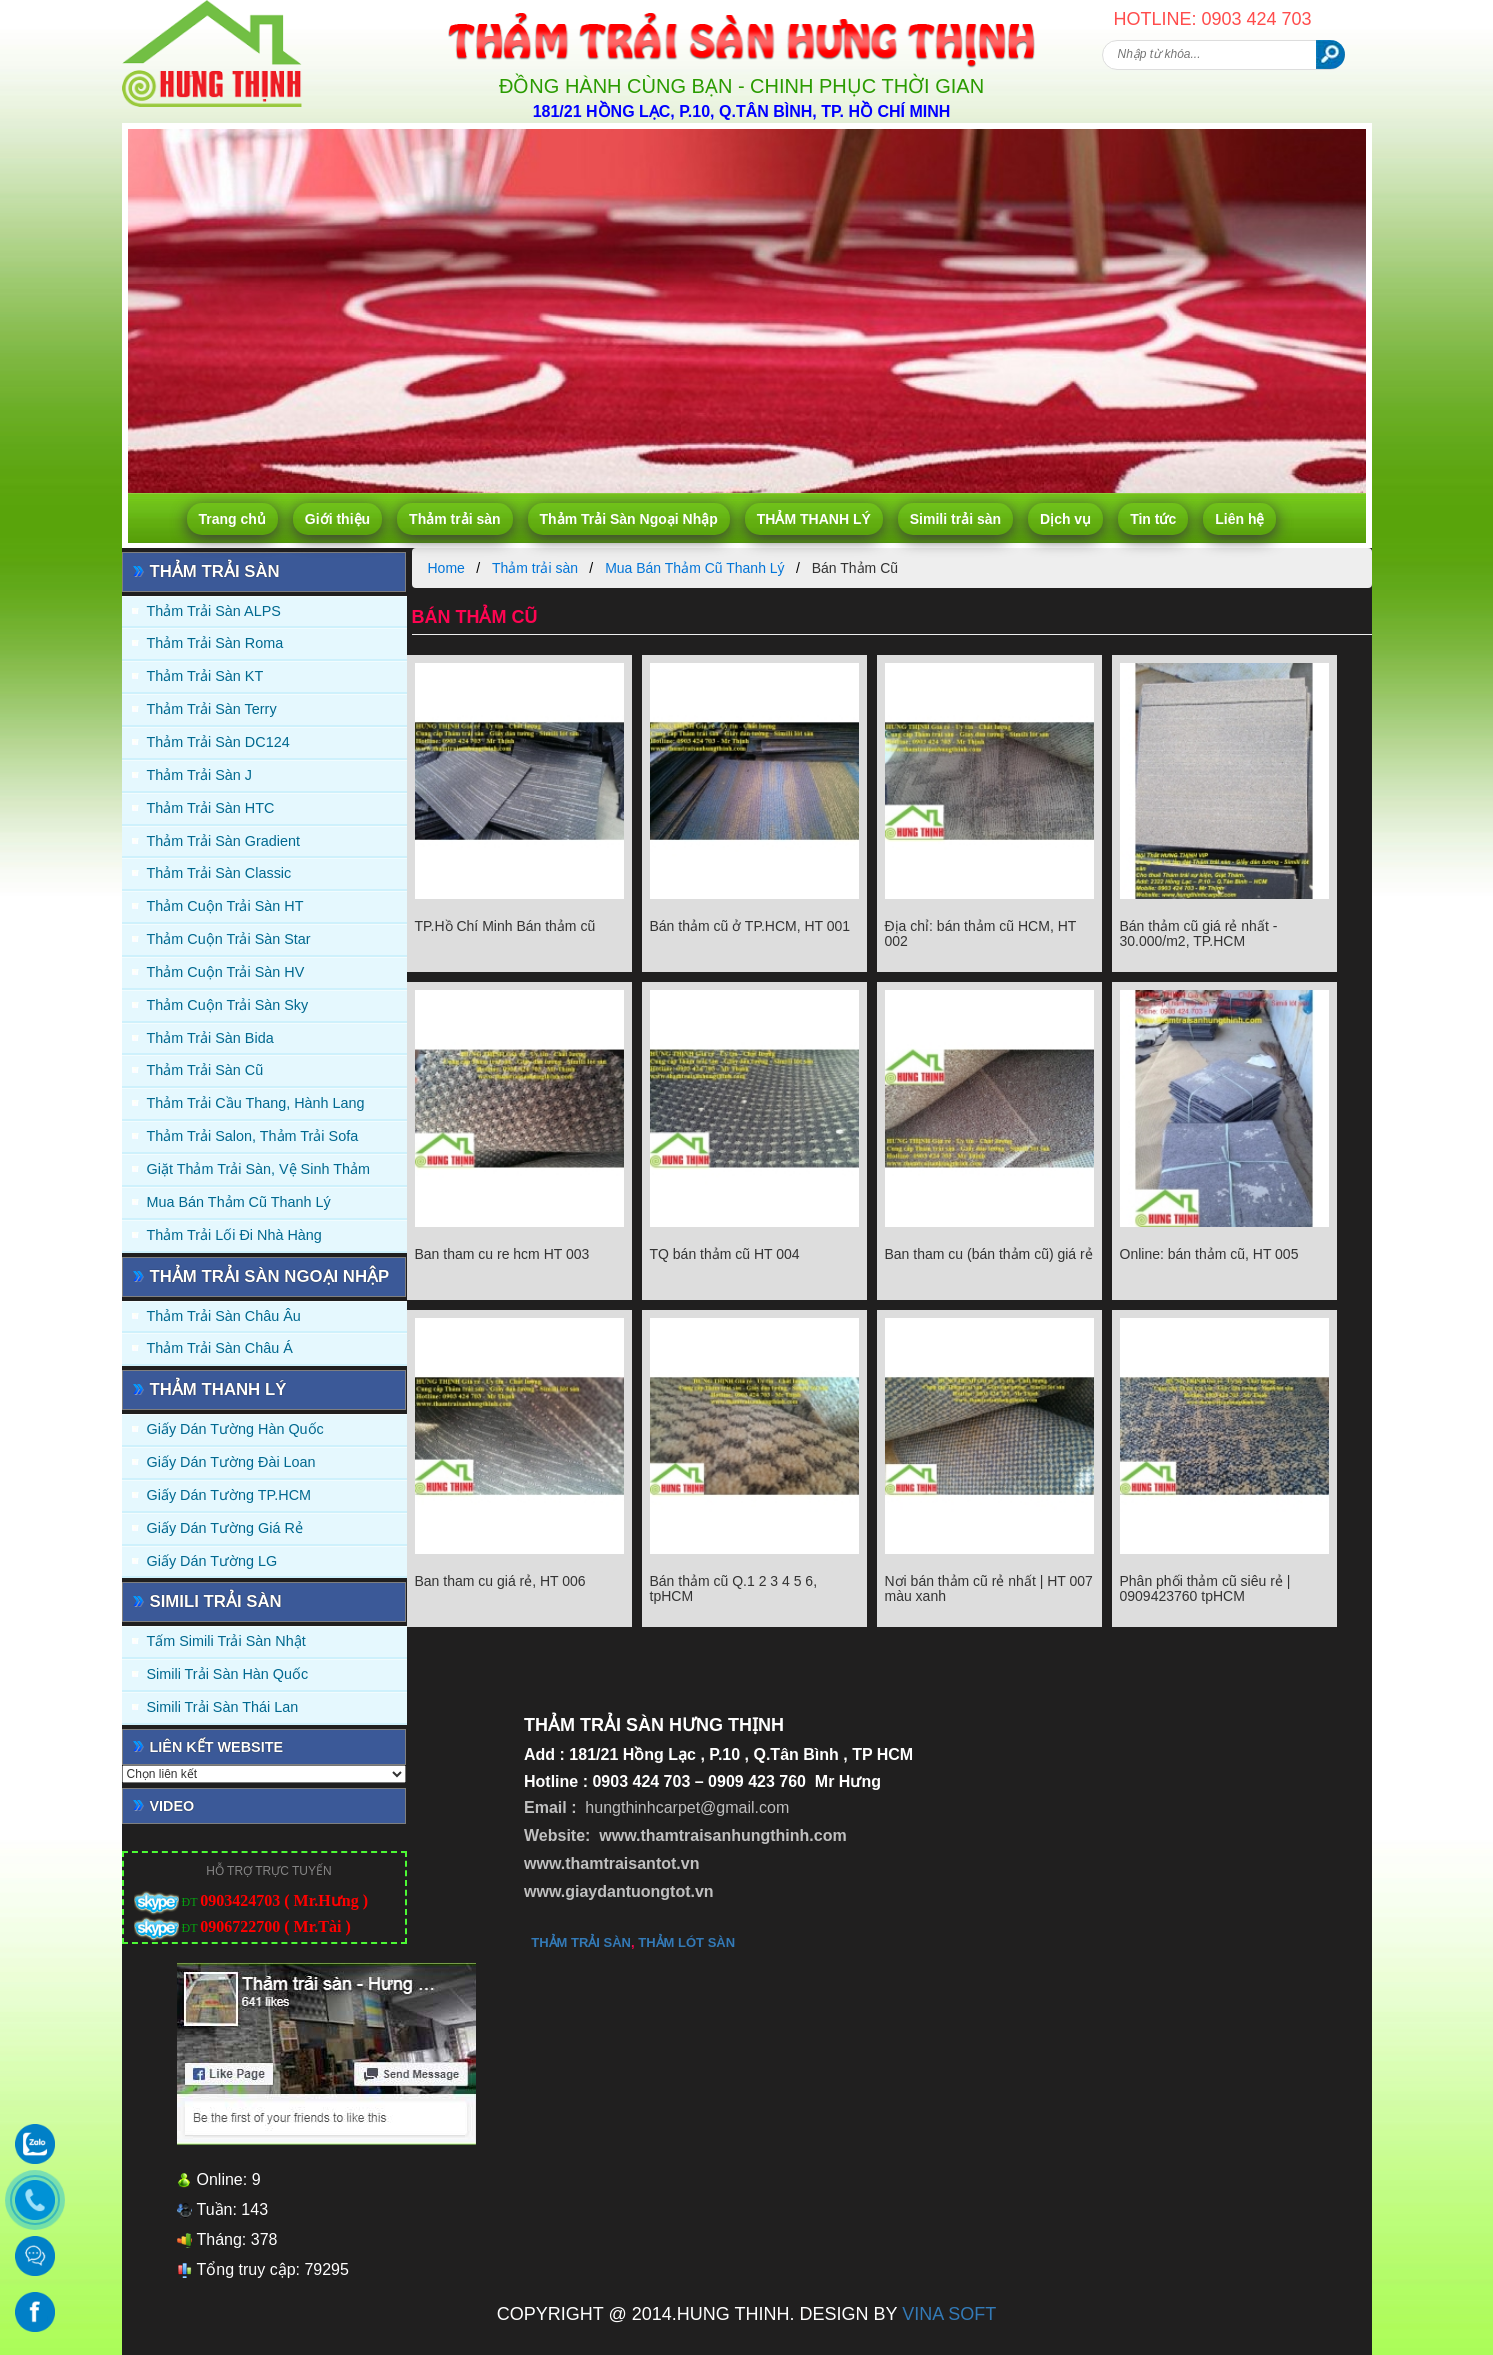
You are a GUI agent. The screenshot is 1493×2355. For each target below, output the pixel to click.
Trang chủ (232, 519)
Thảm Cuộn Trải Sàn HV (226, 972)
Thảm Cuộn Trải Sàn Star (229, 939)
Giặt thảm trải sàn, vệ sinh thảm (258, 1169)
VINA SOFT (949, 2314)
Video (172, 1806)
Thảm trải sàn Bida (210, 1038)
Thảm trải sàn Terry (212, 709)
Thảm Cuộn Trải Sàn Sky (228, 1005)
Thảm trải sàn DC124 (218, 742)
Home (446, 568)
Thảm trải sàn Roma (215, 643)
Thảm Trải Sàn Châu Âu (224, 1316)
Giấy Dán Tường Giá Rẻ (225, 1528)
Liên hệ (1239, 519)
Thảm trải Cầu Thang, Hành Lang (256, 1103)
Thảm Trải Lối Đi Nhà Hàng (234, 1235)
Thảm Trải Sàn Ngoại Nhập (629, 519)
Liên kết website (217, 1747)
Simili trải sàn (955, 519)
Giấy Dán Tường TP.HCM (229, 1495)
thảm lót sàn (686, 1942)
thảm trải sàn (581, 1942)
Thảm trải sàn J (200, 775)
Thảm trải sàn (454, 519)
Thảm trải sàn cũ (205, 1070)
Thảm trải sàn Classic (219, 873)
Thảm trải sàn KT (205, 676)
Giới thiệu (337, 519)
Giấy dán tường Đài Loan (231, 1462)
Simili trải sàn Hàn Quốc (228, 1674)
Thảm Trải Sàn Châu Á (220, 1348)
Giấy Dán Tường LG (212, 1561)
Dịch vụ (1065, 519)
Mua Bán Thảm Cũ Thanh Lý (239, 1202)
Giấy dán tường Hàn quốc (235, 1429)
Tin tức (1153, 519)
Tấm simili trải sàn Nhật (226, 1641)
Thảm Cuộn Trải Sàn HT (225, 906)
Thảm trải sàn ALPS (214, 611)
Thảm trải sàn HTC (211, 808)
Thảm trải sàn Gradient (224, 841)
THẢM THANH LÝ (814, 519)
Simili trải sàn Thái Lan (223, 1707)
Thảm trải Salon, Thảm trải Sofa (253, 1136)
